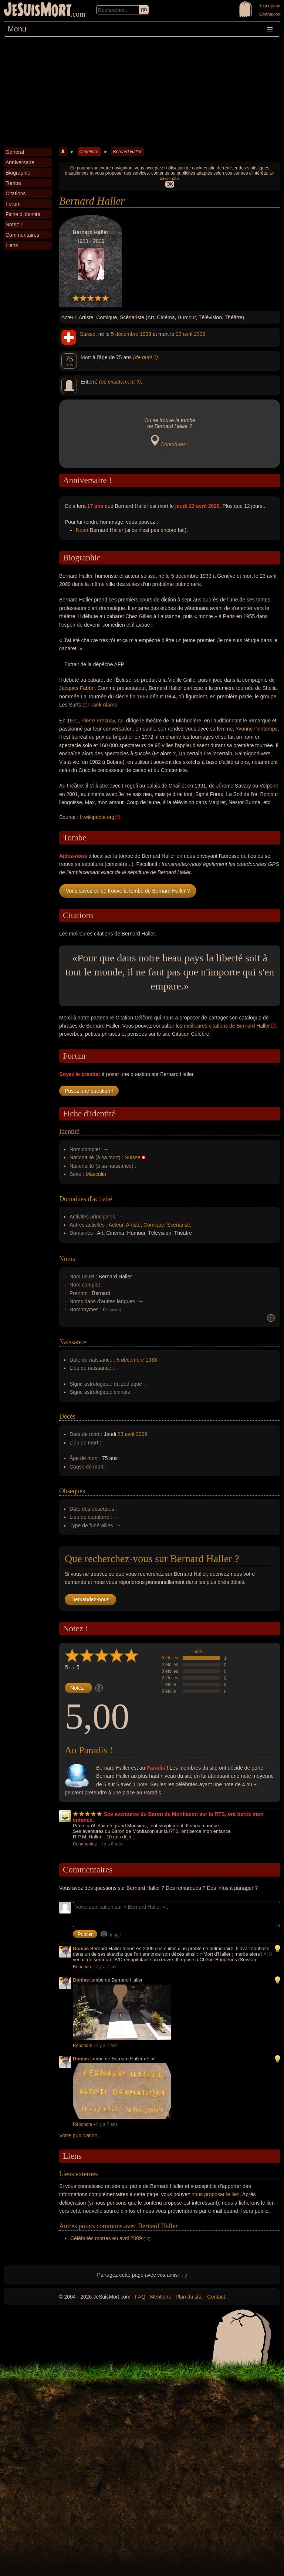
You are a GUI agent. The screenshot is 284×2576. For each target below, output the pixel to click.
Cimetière (89, 151)
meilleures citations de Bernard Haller (227, 1026)
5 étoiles (170, 1657)
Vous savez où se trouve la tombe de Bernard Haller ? (128, 891)
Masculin (96, 1174)
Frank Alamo (103, 705)
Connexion (269, 14)
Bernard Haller (127, 151)
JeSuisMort (38, 10)
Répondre (82, 1966)
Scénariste (179, 1225)
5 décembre (124, 334)
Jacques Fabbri (77, 688)
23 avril (184, 334)
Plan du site (189, 2297)
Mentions (160, 2297)
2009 (199, 334)
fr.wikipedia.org (97, 817)
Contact (216, 2297)
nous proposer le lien (216, 2194)
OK (169, 184)
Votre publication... (80, 2135)
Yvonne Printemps (257, 729)
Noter (82, 530)
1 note (196, 1651)
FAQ (140, 2297)
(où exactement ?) (120, 382)
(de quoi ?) (145, 357)
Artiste (133, 1225)
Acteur (116, 1225)
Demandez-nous (90, 1599)
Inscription (270, 6)
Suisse (87, 334)
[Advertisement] (142, 92)
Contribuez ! (174, 444)
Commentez (85, 1844)
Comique (153, 1225)
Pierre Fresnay (98, 721)
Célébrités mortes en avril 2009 (106, 2238)
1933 (145, 334)
